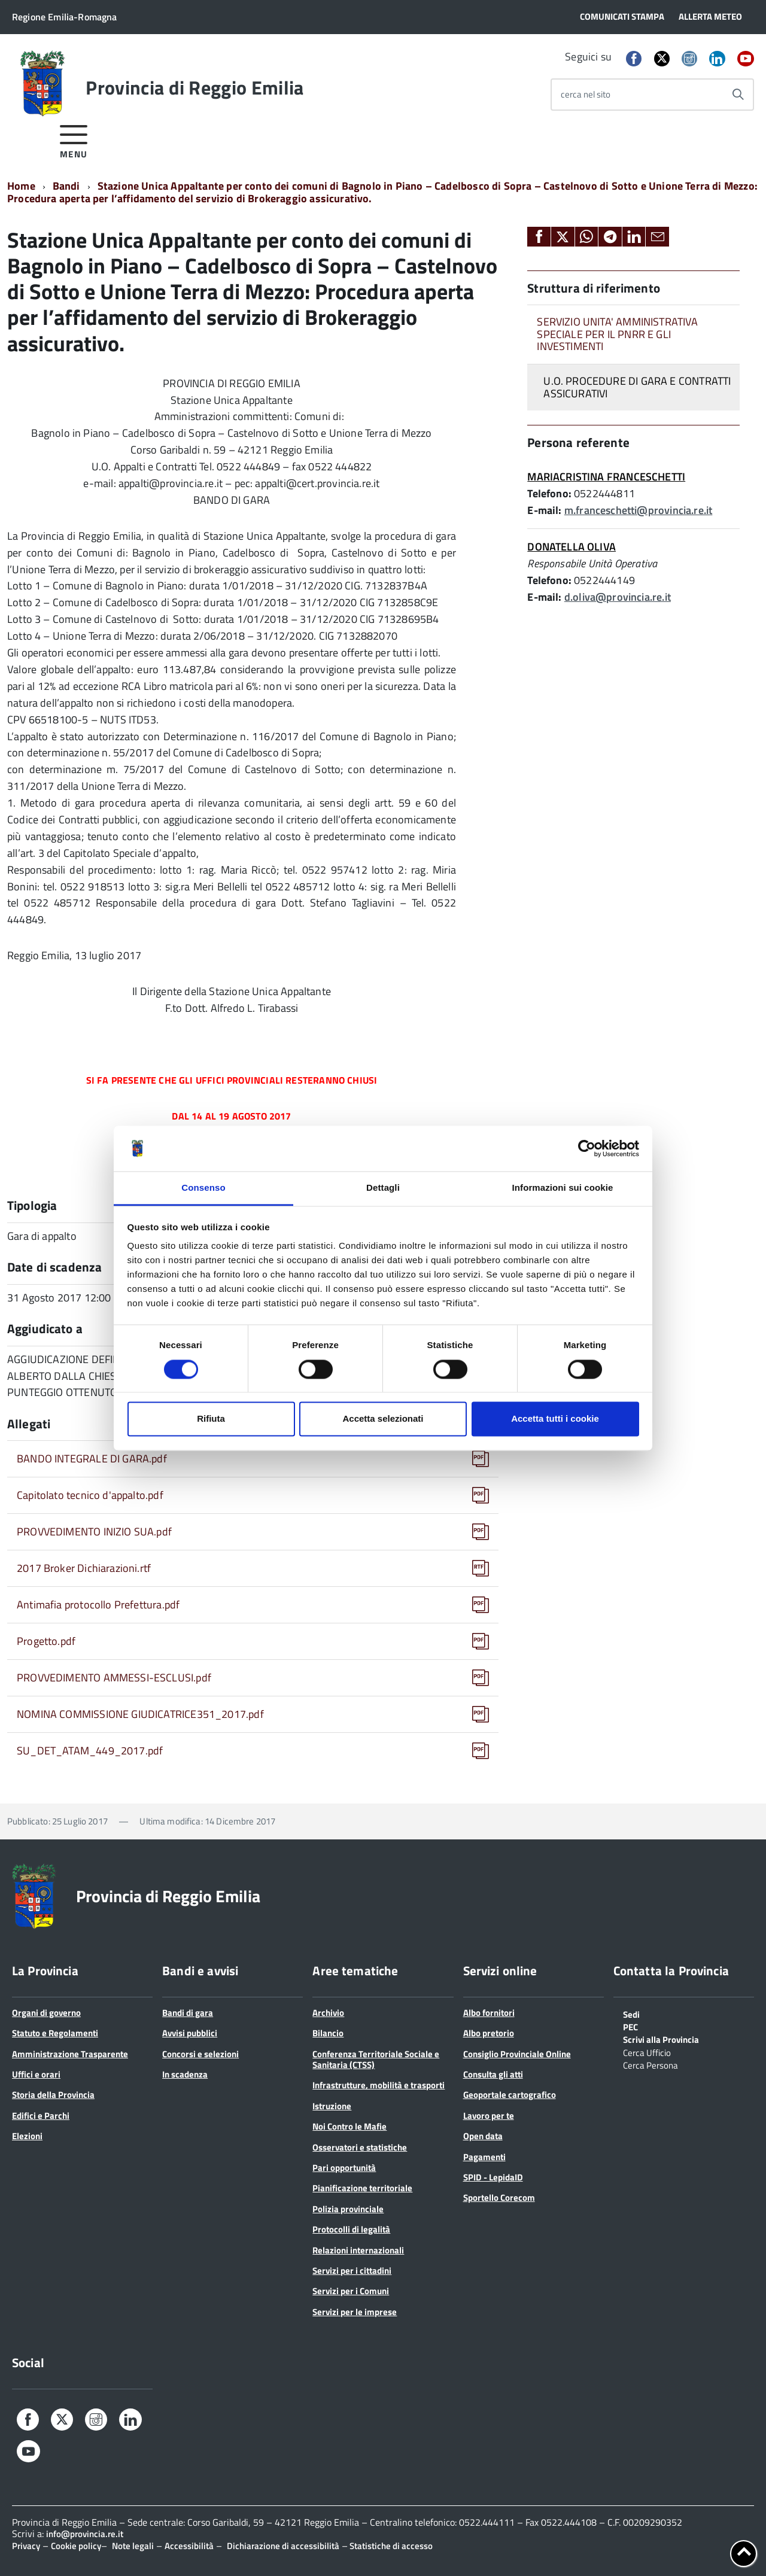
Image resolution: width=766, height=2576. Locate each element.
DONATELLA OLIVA (571, 547)
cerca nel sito (585, 94)
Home (21, 186)
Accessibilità (189, 2546)
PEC (630, 2026)
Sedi (631, 2014)
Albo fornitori (489, 2013)
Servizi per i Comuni (350, 2291)
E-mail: (544, 510)
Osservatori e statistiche (359, 2147)
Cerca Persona (650, 2064)
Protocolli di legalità (351, 2229)
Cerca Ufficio (647, 2052)
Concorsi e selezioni (200, 2054)
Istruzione (331, 2106)
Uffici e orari (36, 2074)
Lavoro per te (488, 2115)
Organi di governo (46, 2013)
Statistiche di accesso (390, 2546)
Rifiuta (211, 1419)
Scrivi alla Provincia (661, 2039)
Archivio (328, 2013)
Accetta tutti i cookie (555, 1419)
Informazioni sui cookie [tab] (562, 1188)
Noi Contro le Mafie (349, 2126)
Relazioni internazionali (358, 2250)
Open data (483, 2136)
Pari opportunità (344, 2167)
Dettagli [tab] (383, 1188)
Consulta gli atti (493, 2074)
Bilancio (328, 2033)
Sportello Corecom (499, 2197)
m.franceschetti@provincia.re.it (638, 510)
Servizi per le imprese (354, 2312)
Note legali (133, 2546)
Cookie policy (76, 2546)
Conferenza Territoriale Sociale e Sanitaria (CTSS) (375, 2059)
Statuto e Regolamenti (55, 2033)
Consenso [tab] (203, 1188)
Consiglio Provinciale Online (517, 2054)
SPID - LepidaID (493, 2177)
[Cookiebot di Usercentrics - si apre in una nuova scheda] (586, 1148)
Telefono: (549, 493)
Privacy (26, 2546)
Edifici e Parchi (40, 2115)
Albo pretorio (488, 2033)
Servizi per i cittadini (351, 2270)
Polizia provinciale (348, 2209)
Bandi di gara (187, 2013)
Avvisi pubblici (189, 2033)
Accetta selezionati (382, 1419)
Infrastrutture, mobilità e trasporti (378, 2085)
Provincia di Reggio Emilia (194, 87)
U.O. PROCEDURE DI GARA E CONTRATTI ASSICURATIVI (637, 387)
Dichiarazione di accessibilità (283, 2546)
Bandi (66, 186)
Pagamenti (484, 2157)
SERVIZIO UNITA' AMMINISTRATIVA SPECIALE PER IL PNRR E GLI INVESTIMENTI (617, 334)
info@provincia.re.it (84, 2534)
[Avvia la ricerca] (738, 95)
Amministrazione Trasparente (70, 2054)
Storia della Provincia (53, 2094)
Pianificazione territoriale (362, 2188)
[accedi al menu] (74, 139)
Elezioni (27, 2136)
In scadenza (185, 2074)
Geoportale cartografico (509, 2094)
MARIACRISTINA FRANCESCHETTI (606, 477)
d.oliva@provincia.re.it (617, 597)
